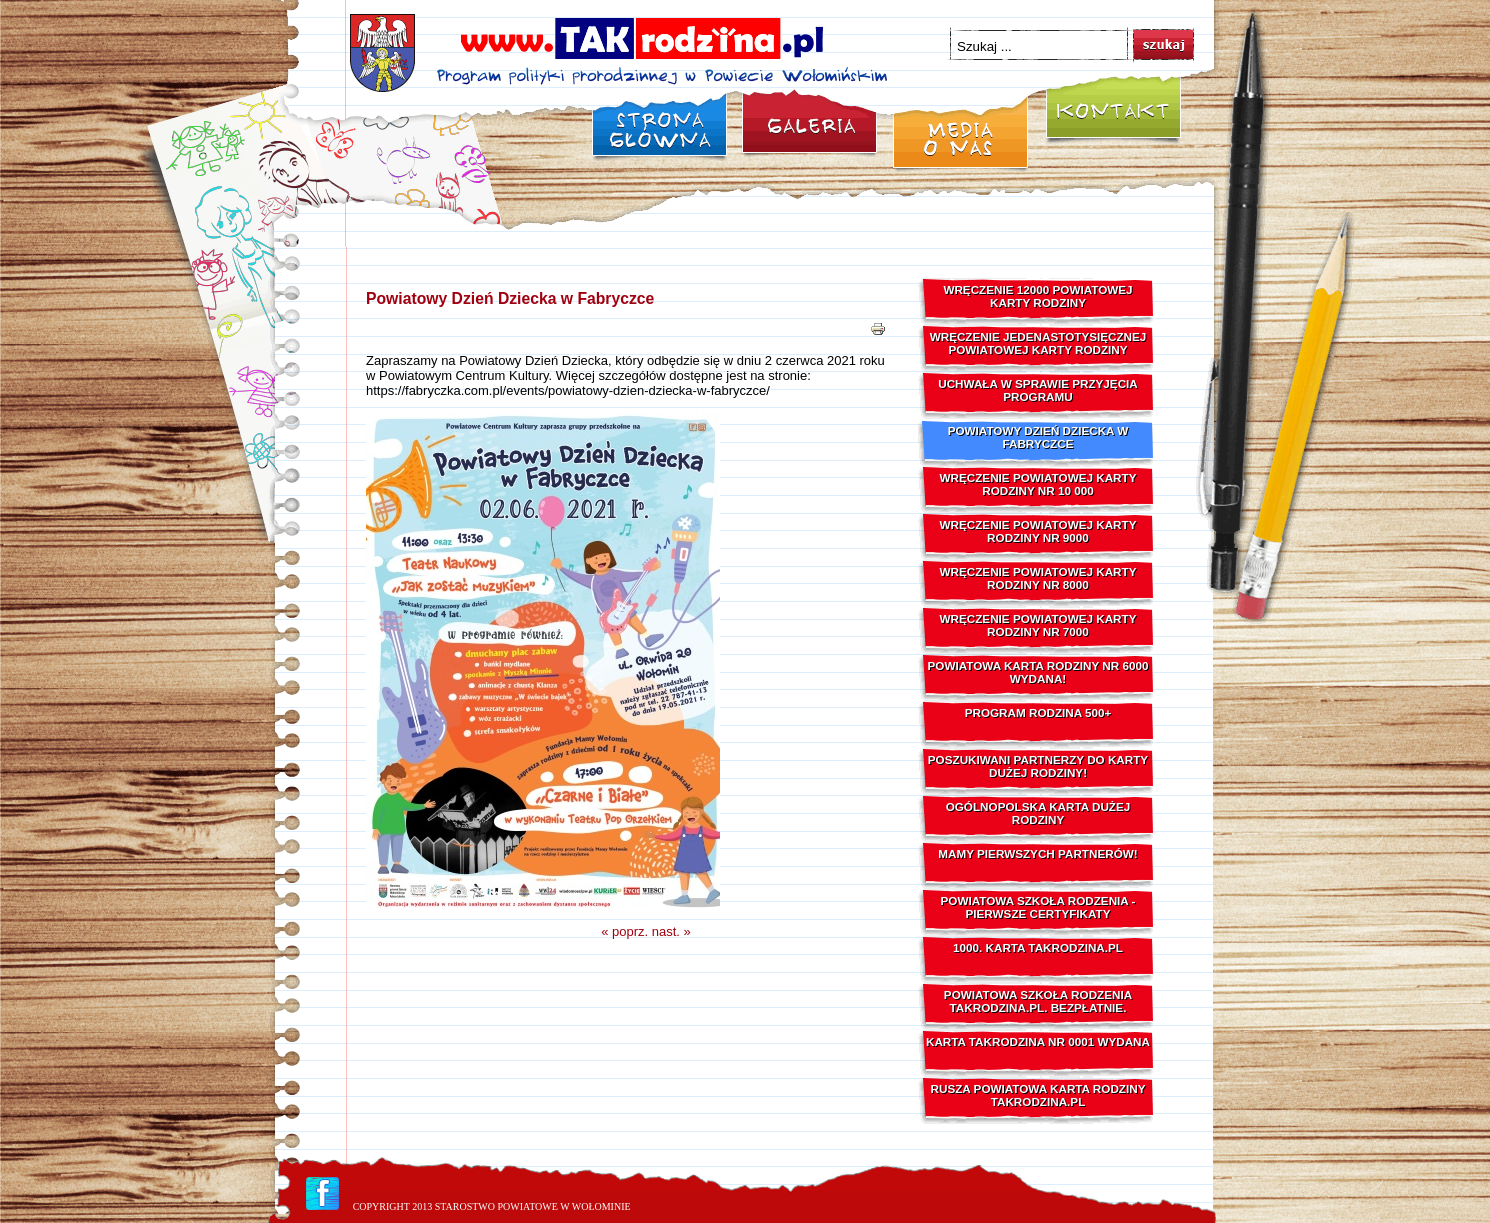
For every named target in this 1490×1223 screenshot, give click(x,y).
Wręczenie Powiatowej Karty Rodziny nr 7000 (1038, 625)
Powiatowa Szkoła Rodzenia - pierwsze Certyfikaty (1038, 907)
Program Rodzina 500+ (1038, 712)
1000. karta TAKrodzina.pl (1038, 947)
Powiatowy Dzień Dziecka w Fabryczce (510, 298)
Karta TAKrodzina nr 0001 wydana (1038, 1041)
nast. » (671, 931)
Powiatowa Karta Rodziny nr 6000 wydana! (1038, 672)
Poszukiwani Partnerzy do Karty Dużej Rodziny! (1038, 766)
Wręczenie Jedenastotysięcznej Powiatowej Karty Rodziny (1038, 343)
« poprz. (624, 931)
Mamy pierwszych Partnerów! (1037, 853)
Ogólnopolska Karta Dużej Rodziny (1038, 813)
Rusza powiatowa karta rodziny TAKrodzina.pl (1038, 1095)
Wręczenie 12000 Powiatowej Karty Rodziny (1037, 296)
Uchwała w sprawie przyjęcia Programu (1038, 390)
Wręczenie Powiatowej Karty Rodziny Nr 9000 (1038, 531)
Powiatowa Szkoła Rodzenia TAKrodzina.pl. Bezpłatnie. (1038, 1001)
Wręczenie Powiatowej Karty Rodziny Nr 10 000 (1038, 484)
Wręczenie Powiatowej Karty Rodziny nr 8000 (1038, 578)
